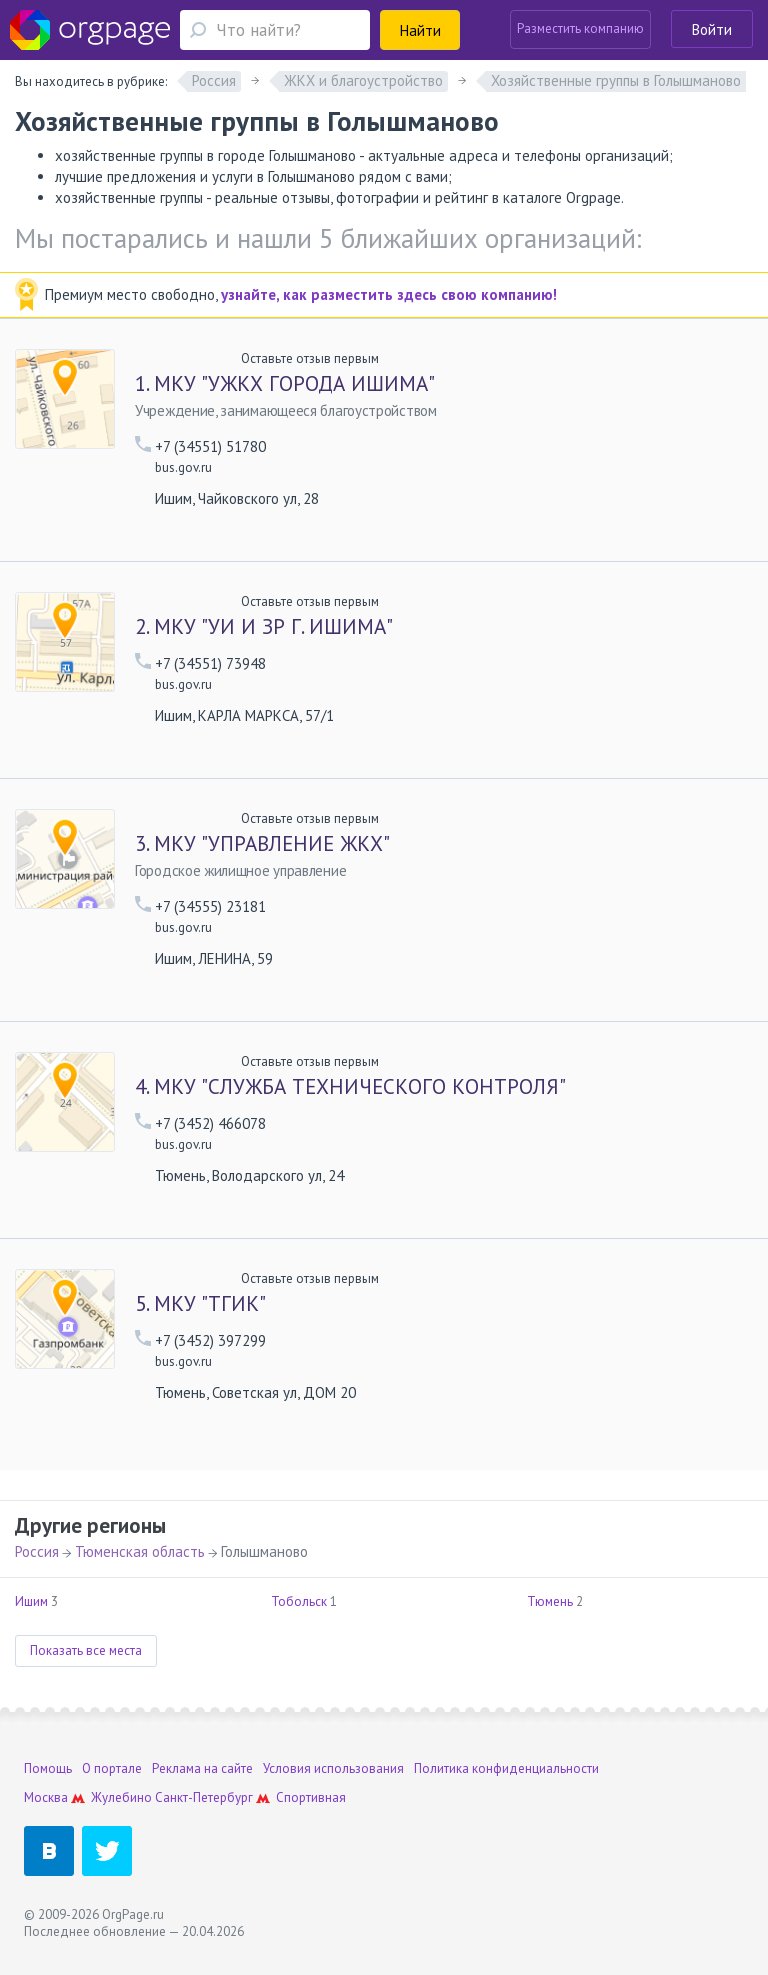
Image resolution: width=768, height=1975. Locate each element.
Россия (37, 1551)
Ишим (31, 1601)
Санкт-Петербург (204, 1797)
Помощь (48, 1768)
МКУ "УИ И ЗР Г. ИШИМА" (264, 627)
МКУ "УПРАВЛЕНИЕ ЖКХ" (262, 844)
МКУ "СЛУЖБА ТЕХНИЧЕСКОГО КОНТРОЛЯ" (350, 1087)
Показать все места (86, 1650)
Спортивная (311, 1797)
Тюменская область (140, 1551)
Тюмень (550, 1601)
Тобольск (299, 1601)
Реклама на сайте (202, 1768)
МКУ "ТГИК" (200, 1304)
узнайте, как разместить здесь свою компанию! (389, 294)
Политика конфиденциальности (506, 1768)
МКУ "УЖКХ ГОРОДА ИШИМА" (285, 384)
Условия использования (333, 1768)
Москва (46, 1797)
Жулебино (121, 1797)
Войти (712, 29)
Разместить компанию (580, 28)
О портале (112, 1768)
